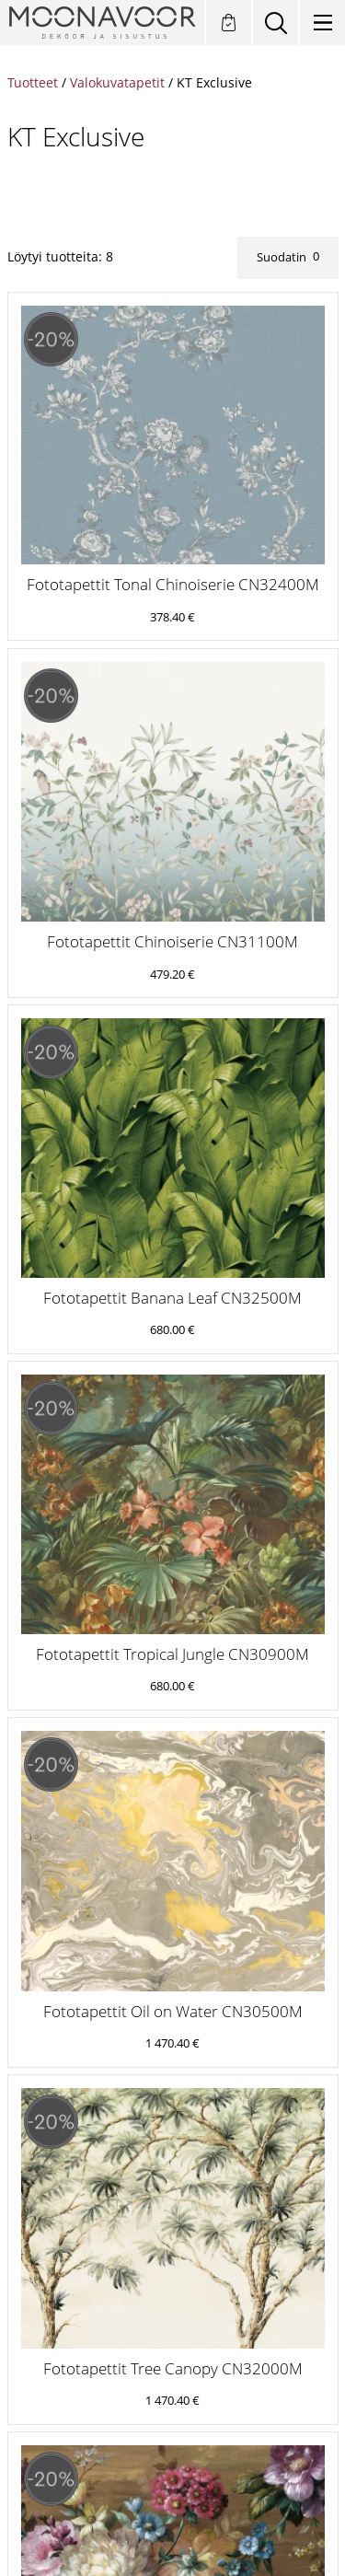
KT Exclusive (214, 82)
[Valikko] (322, 22)
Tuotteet (32, 82)
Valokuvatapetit (117, 82)
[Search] (275, 22)
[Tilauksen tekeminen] (228, 22)
